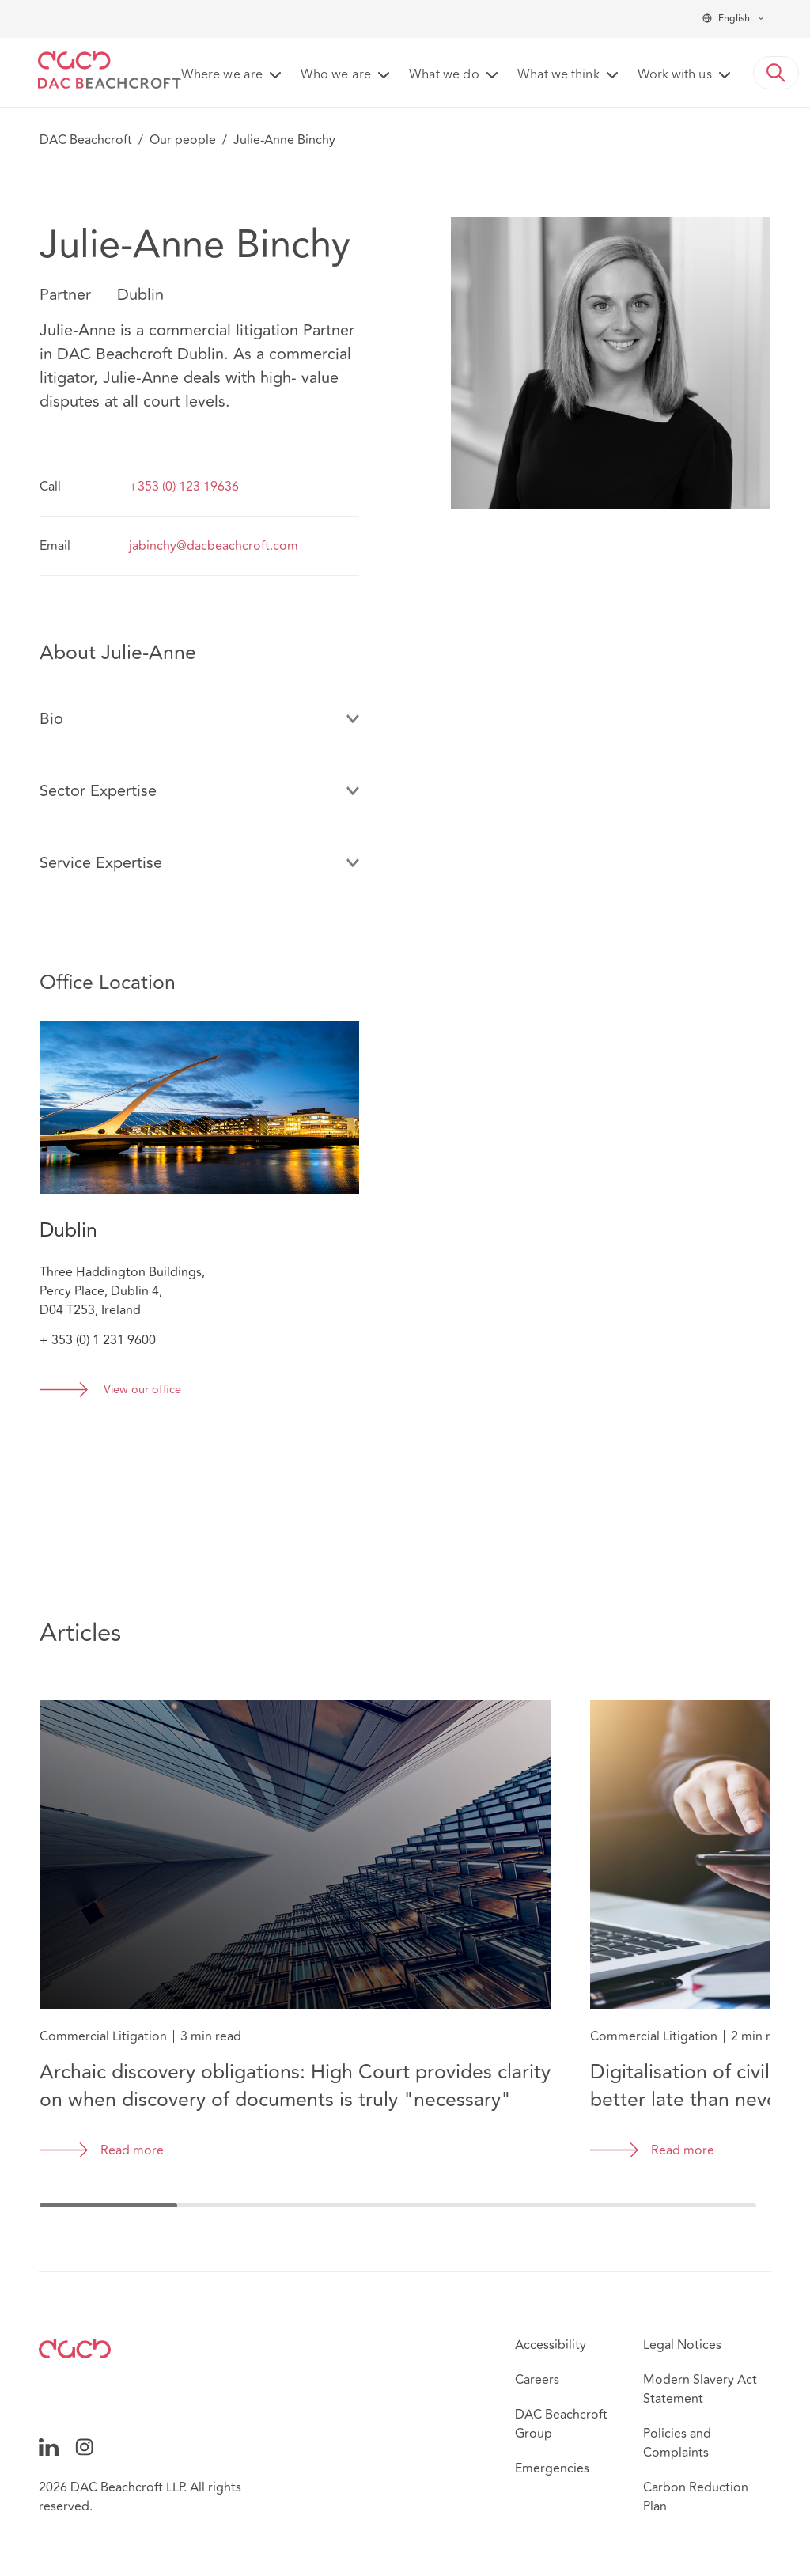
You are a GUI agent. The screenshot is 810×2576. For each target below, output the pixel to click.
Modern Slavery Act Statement (700, 2389)
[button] (776, 72)
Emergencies (552, 2468)
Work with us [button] (675, 75)
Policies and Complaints (677, 2443)
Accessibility (550, 2344)
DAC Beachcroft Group (561, 2424)
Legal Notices (682, 2344)
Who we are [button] (336, 75)
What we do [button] (444, 75)
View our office (142, 1390)
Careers (537, 2379)
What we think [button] (558, 75)
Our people (183, 140)
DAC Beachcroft (86, 140)
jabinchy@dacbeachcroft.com (213, 545)
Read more (132, 2150)
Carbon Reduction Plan (695, 2497)
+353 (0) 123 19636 (184, 486)
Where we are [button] (222, 75)
